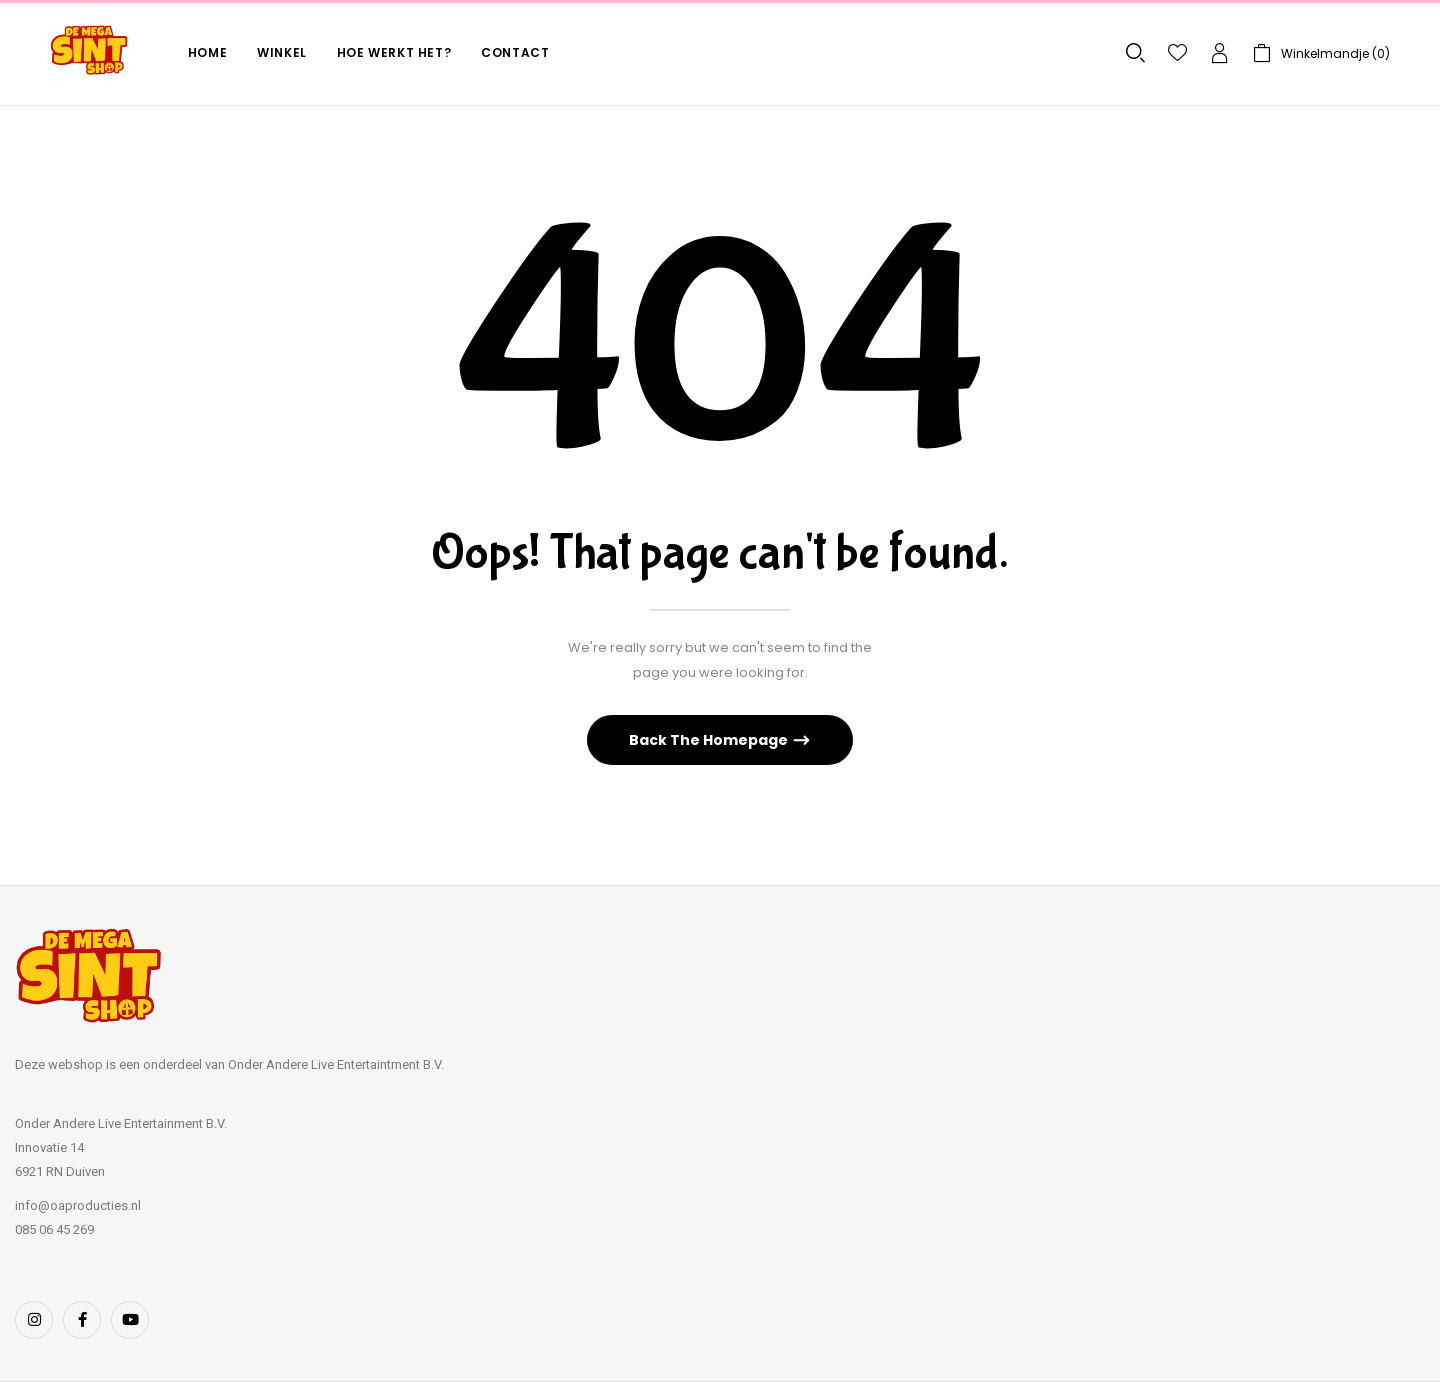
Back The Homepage (710, 740)
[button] (1321, 54)
